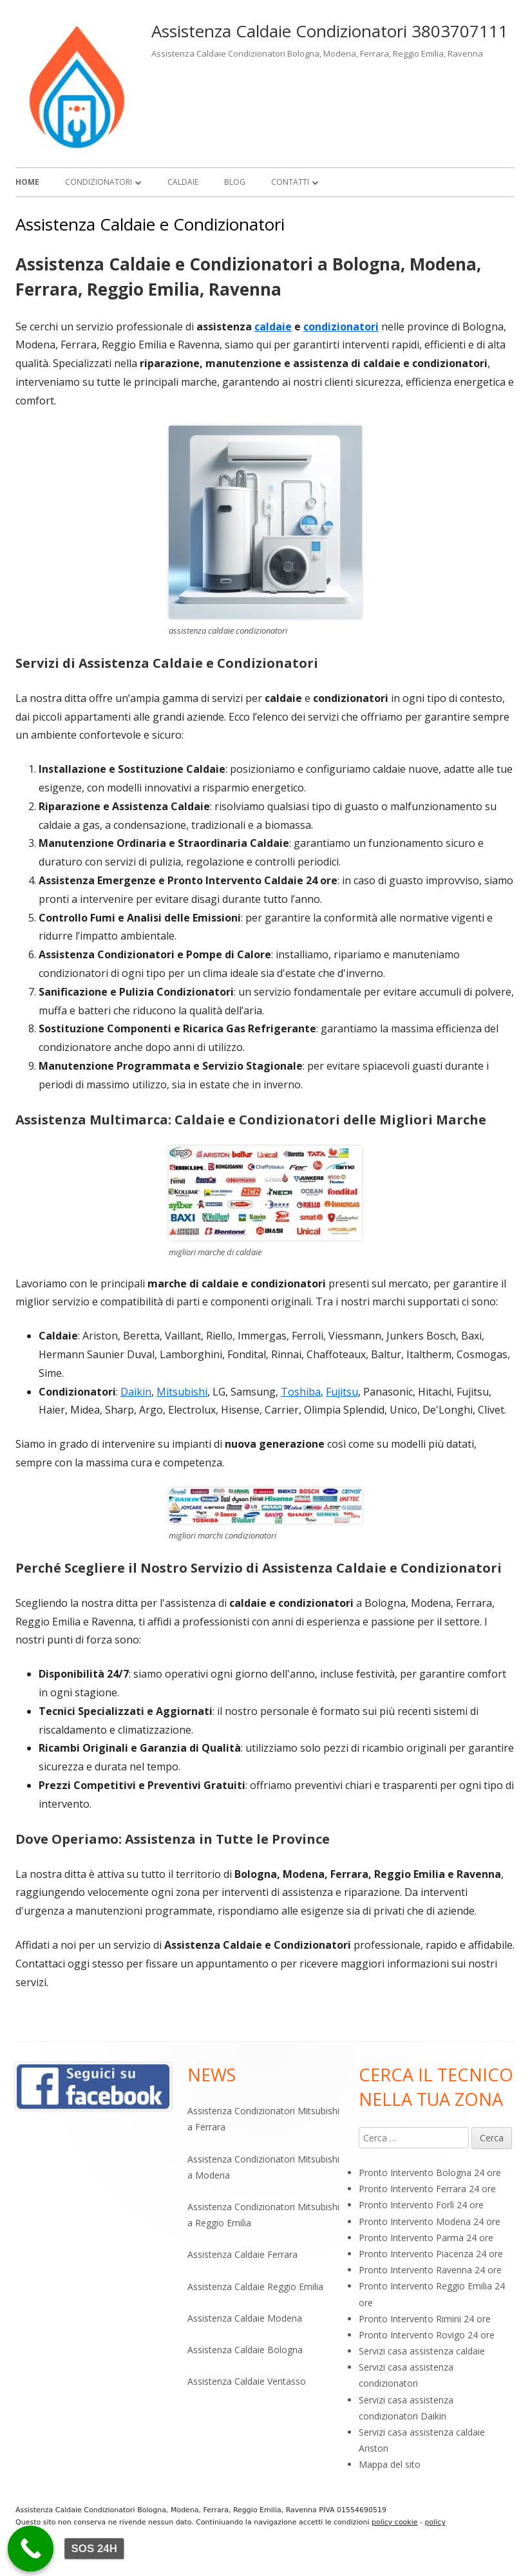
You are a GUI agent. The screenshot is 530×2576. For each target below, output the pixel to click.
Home (27, 181)
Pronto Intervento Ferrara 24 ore (427, 2189)
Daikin (135, 1392)
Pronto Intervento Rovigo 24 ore (427, 2335)
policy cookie (395, 2522)
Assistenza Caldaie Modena (244, 2318)
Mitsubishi (181, 1392)
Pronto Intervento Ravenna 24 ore (430, 2270)
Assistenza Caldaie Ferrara (242, 2254)
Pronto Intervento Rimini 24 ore (425, 2319)
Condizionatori (98, 181)
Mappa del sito (390, 2464)
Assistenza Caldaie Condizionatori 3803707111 (329, 31)
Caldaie (182, 181)
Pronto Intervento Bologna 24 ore (430, 2172)
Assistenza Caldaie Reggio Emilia (255, 2286)
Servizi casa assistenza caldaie (422, 2351)
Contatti (290, 181)
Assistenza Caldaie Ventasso (246, 2381)
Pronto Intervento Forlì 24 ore (421, 2205)
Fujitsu (342, 1392)
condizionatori (341, 326)
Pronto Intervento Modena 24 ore (429, 2221)
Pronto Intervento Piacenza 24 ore (431, 2254)
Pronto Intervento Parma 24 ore (426, 2237)
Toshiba (301, 1392)
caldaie (273, 326)
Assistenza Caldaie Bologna (245, 2350)
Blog (234, 181)
